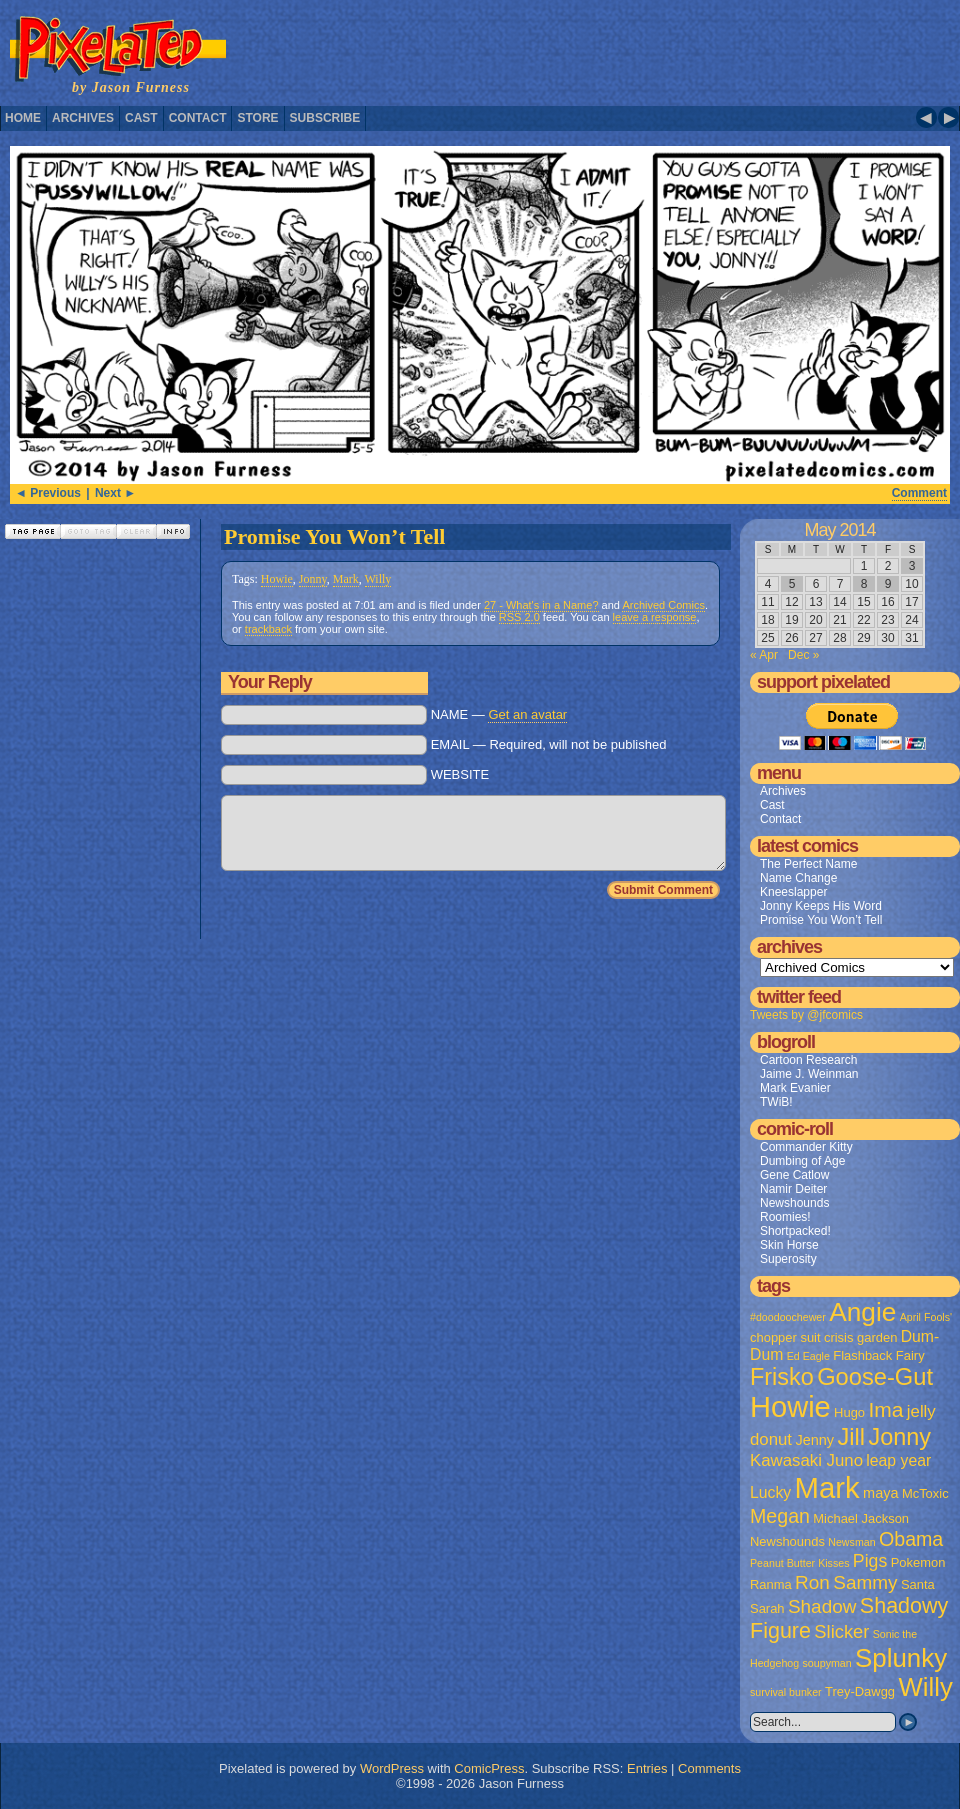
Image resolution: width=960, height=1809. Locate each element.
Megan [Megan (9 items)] (780, 1516)
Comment (919, 493)
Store (257, 118)
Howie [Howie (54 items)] (790, 1407)
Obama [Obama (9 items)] (911, 1539)
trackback (268, 629)
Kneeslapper (793, 892)
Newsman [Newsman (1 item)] (851, 1542)
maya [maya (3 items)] (880, 1493)
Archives (83, 118)
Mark (346, 579)
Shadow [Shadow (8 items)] (822, 1606)
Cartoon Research (808, 1060)
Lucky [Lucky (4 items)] (770, 1492)
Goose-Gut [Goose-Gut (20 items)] (875, 1377)
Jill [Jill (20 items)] (851, 1437)
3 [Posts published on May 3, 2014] (912, 566)
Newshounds (794, 1203)
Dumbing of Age (802, 1161)
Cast (141, 118)
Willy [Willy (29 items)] (925, 1687)
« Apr (764, 655)
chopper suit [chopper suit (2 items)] (785, 1337)
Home (23, 118)
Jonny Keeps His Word (821, 906)
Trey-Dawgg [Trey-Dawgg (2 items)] (860, 1691)
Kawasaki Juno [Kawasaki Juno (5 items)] (806, 1460)
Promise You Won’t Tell (334, 536)
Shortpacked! (795, 1231)
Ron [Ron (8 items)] (812, 1582)
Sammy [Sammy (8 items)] (865, 1582)
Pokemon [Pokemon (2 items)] (918, 1562)
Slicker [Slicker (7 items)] (841, 1631)
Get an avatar (527, 714)
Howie (277, 579)
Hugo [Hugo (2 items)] (849, 1412)
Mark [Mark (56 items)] (827, 1487)
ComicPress (489, 1768)
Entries (647, 1768)
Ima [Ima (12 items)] (885, 1409)
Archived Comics (663, 605)
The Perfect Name (808, 864)
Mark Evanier (795, 1088)
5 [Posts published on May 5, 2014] (792, 584)
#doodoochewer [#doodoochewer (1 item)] (788, 1317)
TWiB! (776, 1102)
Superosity (788, 1259)
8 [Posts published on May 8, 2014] (864, 584)
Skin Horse (789, 1245)
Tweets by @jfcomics (806, 1015)
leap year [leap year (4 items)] (898, 1460)
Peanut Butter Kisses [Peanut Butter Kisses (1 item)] (800, 1563)
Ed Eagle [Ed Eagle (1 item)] (808, 1356)
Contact (198, 118)
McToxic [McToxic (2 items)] (925, 1493)
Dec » (803, 655)
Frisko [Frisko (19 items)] (782, 1377)
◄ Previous (48, 493)
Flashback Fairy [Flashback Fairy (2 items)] (878, 1355)
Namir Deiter (793, 1189)
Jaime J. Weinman (809, 1074)
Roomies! (785, 1217)
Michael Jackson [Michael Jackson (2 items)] (861, 1518)
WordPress (392, 1768)
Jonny (313, 579)
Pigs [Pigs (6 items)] (870, 1561)
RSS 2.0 (519, 617)
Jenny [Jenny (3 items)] (814, 1440)
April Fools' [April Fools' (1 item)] (926, 1317)
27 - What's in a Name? (541, 605)
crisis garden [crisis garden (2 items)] (860, 1337)
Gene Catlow (794, 1175)
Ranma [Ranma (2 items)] (771, 1584)
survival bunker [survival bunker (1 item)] (786, 1692)
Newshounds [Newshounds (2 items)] (787, 1541)
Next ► (115, 493)
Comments (709, 1768)
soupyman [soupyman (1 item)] (827, 1663)
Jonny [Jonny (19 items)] (899, 1437)
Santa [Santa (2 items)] (918, 1584)
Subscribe (325, 118)
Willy (378, 579)
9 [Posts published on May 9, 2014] (888, 584)
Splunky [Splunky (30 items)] (901, 1658)
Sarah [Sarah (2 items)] (767, 1608)
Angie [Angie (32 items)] (862, 1312)
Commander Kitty (806, 1147)
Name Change (798, 878)
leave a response (655, 617)
